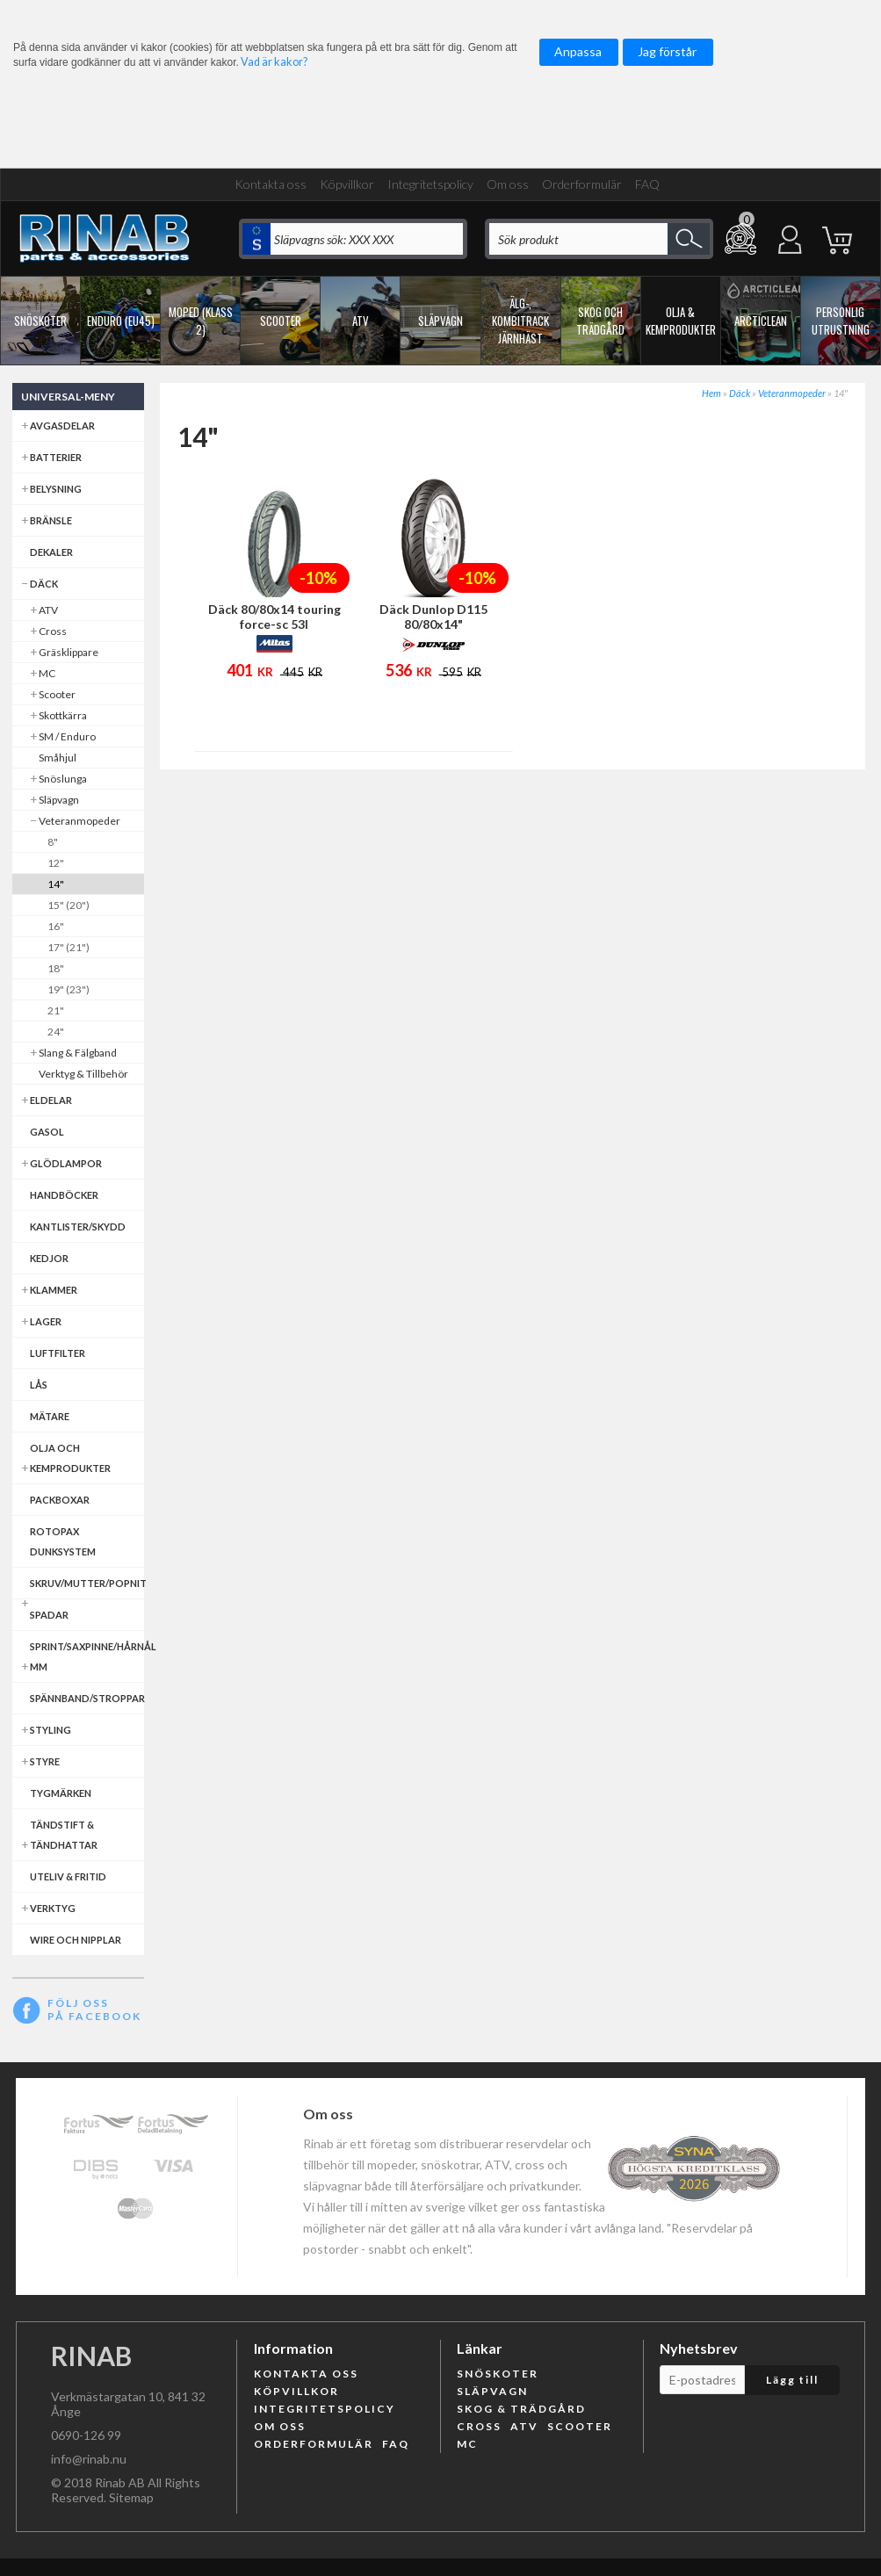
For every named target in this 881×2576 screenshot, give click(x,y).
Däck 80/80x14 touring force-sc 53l (274, 616)
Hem (711, 393)
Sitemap (131, 2497)
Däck (739, 393)
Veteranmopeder (792, 393)
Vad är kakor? (274, 62)
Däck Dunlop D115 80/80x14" (433, 616)
